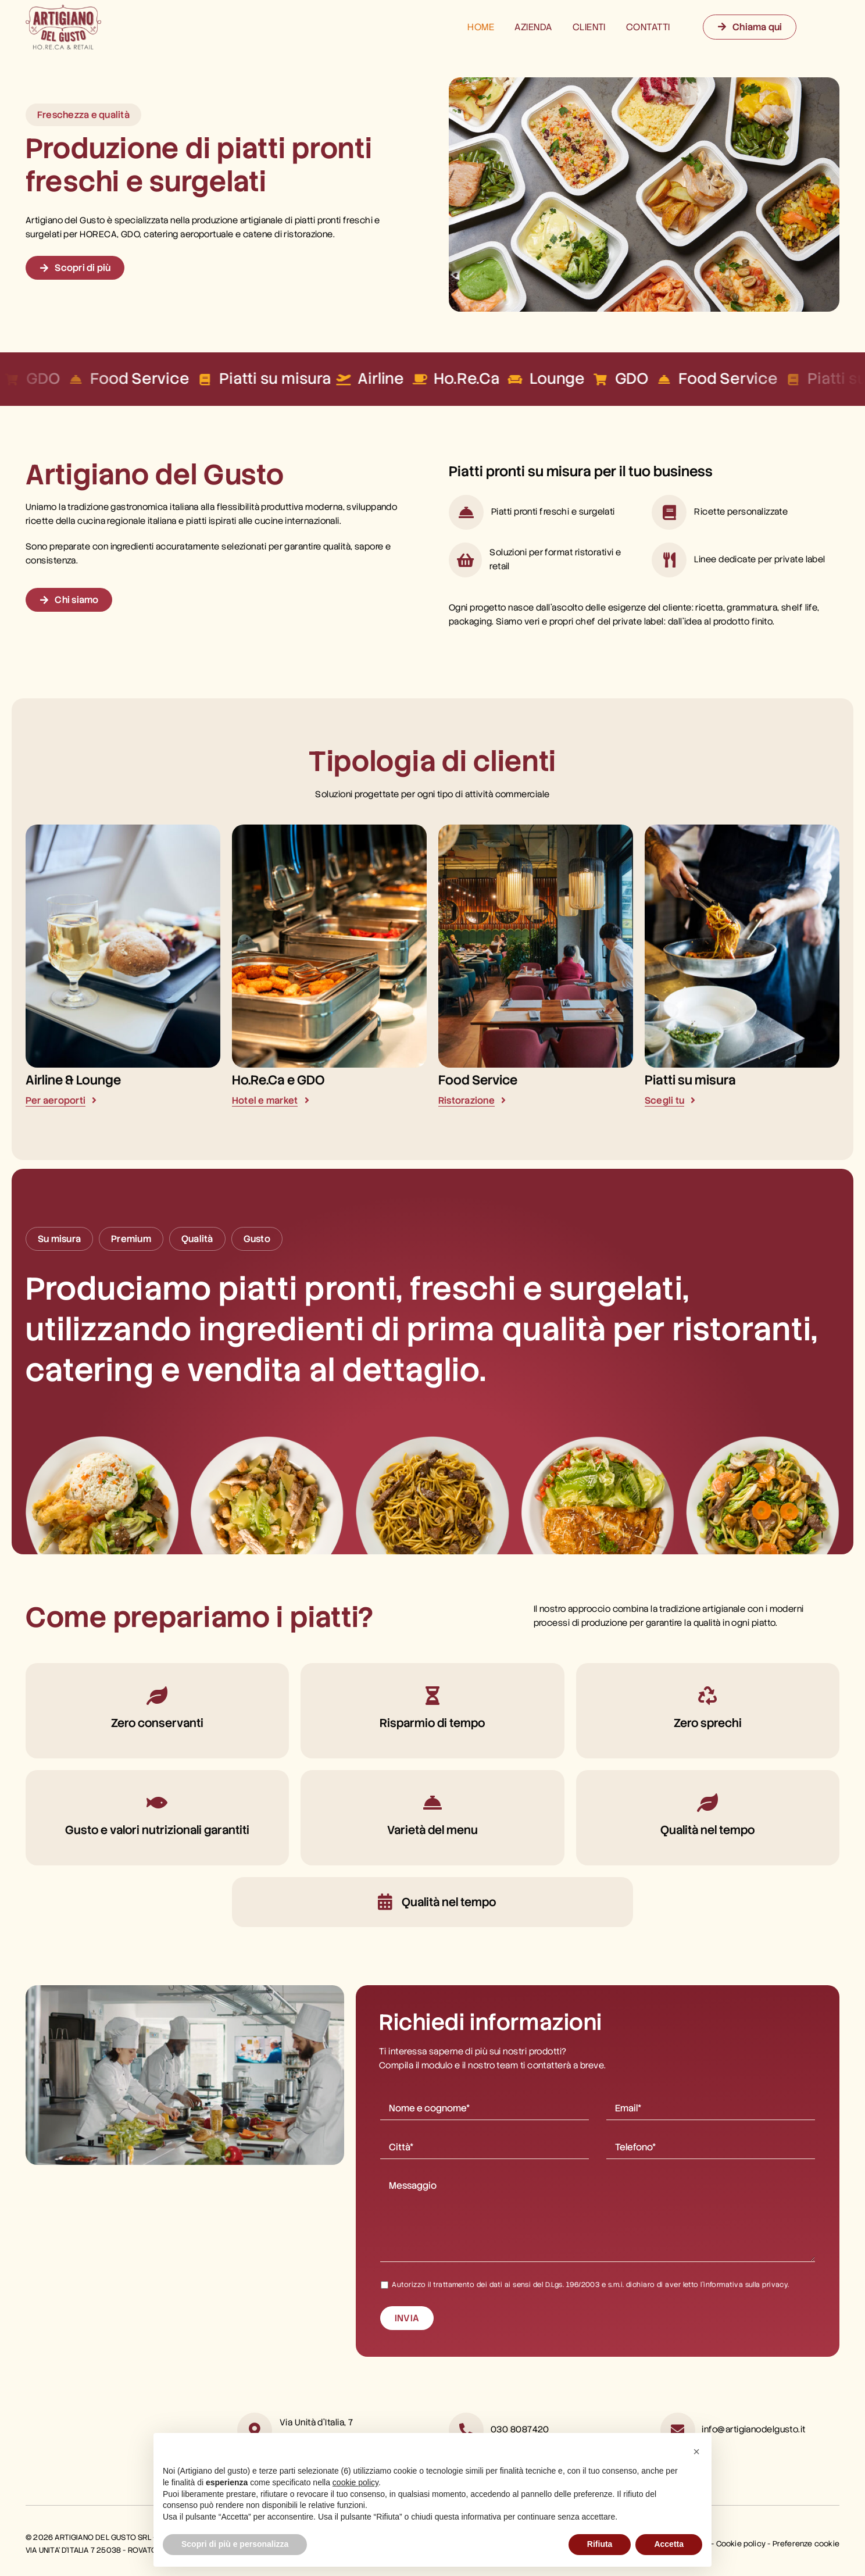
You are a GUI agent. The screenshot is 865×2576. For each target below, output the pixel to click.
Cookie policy (741, 2544)
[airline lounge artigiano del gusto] (123, 828)
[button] (696, 2451)
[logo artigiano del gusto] (63, 9)
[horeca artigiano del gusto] (329, 828)
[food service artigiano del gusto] (535, 828)
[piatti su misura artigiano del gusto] (742, 828)
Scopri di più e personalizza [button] (234, 2544)
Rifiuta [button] (600, 2544)
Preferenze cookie (806, 2544)
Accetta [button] (669, 2544)
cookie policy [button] (355, 2482)
